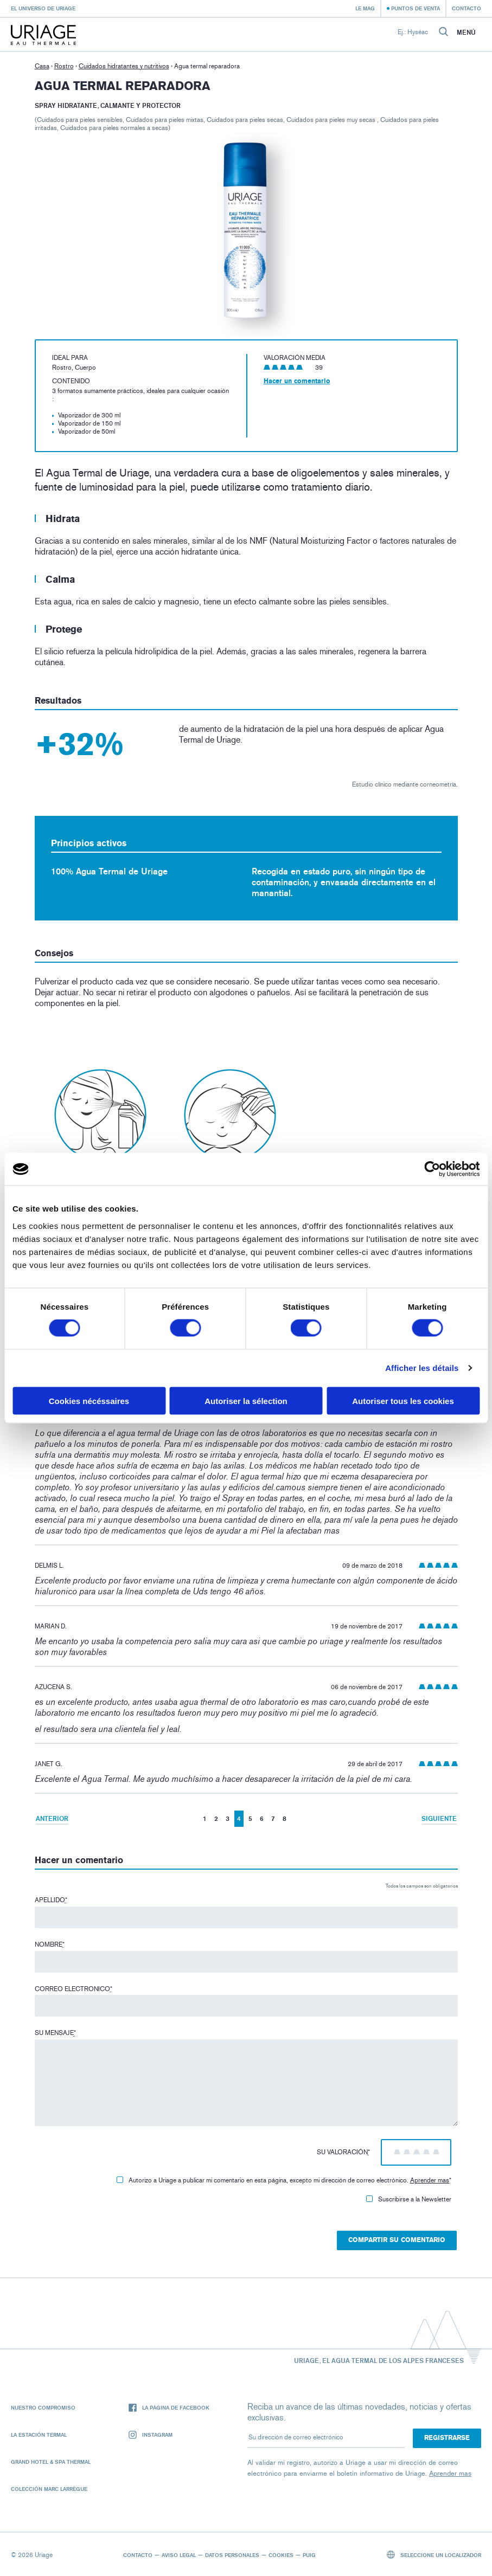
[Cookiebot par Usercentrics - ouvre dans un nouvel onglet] (432, 1169)
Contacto (466, 8)
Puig (309, 2555)
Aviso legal (179, 2555)
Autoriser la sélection (246, 1400)
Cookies (281, 2555)
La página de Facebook (169, 2407)
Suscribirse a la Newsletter (408, 2199)
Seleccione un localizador (434, 2555)
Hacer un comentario (297, 381)
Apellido (51, 1900)
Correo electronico (73, 1989)
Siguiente (439, 1818)
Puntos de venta (415, 8)
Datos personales (232, 2555)
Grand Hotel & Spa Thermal (51, 2461)
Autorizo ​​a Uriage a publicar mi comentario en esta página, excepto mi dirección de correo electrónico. (284, 2180)
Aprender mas (429, 2180)
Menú (466, 32)
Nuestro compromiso (43, 2407)
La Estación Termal (39, 2434)
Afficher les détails (421, 1368)
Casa (42, 66)
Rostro (64, 66)
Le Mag (365, 8)
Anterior (52, 1818)
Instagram (150, 2434)
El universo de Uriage (43, 8)
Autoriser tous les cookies (403, 1400)
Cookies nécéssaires (89, 1400)
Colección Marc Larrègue (49, 2488)
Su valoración (343, 2152)
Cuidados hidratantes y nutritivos (124, 66)
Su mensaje (55, 2033)
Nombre (50, 1944)
